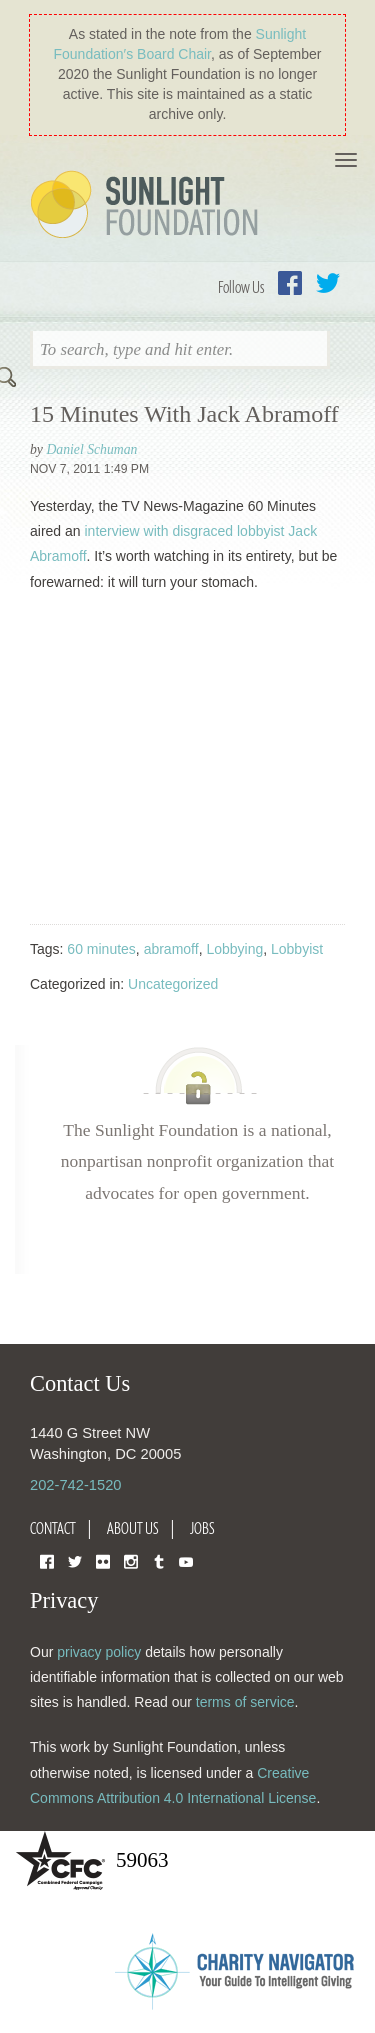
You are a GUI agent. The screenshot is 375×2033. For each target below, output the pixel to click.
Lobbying (234, 949)
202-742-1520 (75, 1485)
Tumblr (159, 1560)
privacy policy (99, 1652)
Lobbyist (297, 949)
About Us (133, 1528)
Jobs (202, 1528)
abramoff (171, 949)
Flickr (103, 1560)
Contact (53, 1528)
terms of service (245, 1702)
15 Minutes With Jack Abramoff (184, 414)
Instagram (131, 1560)
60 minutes (101, 949)
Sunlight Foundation (148, 206)
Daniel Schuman (91, 449)
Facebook (290, 283)
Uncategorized (173, 984)
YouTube (186, 1560)
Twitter (328, 283)
